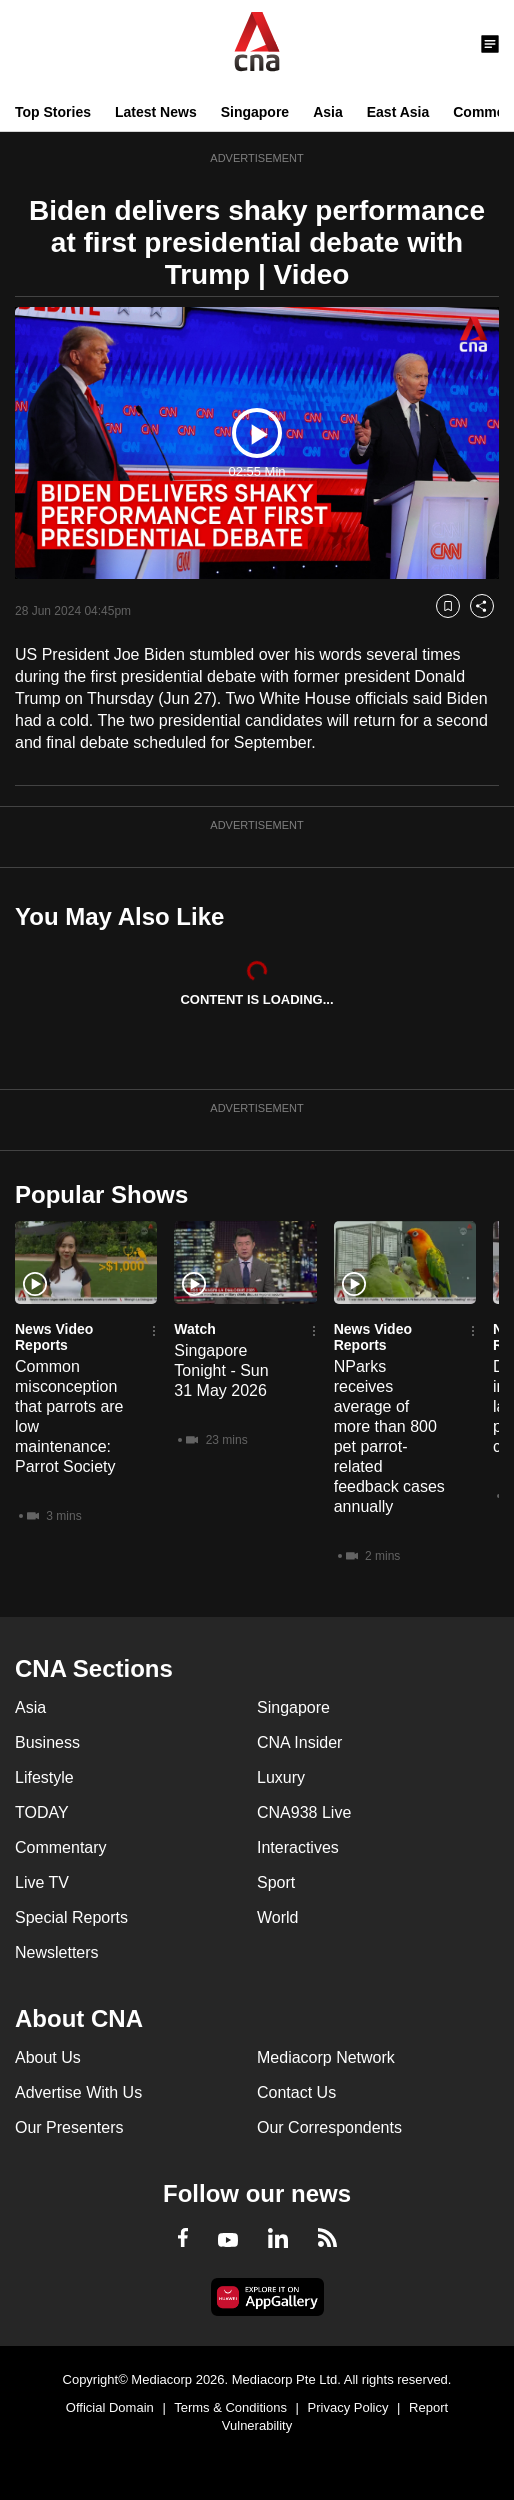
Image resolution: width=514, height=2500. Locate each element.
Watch (194, 1329)
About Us (48, 2057)
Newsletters (57, 1952)
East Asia (398, 112)
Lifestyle (44, 1777)
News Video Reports (54, 1337)
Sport (276, 1882)
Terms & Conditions (230, 2407)
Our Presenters (69, 2127)
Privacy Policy (348, 2407)
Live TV (42, 1882)
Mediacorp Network (326, 2057)
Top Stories (53, 112)
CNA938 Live (304, 1812)
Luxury (281, 1777)
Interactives (298, 1847)
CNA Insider (299, 1742)
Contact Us (296, 2092)
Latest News (156, 112)
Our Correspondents (329, 2127)
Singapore (255, 112)
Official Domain (110, 2407)
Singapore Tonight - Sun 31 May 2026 (221, 1370)
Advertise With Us (78, 2092)
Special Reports (71, 1917)
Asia (328, 112)
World (278, 1917)
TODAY (42, 1812)
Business (47, 1742)
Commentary (61, 1847)
